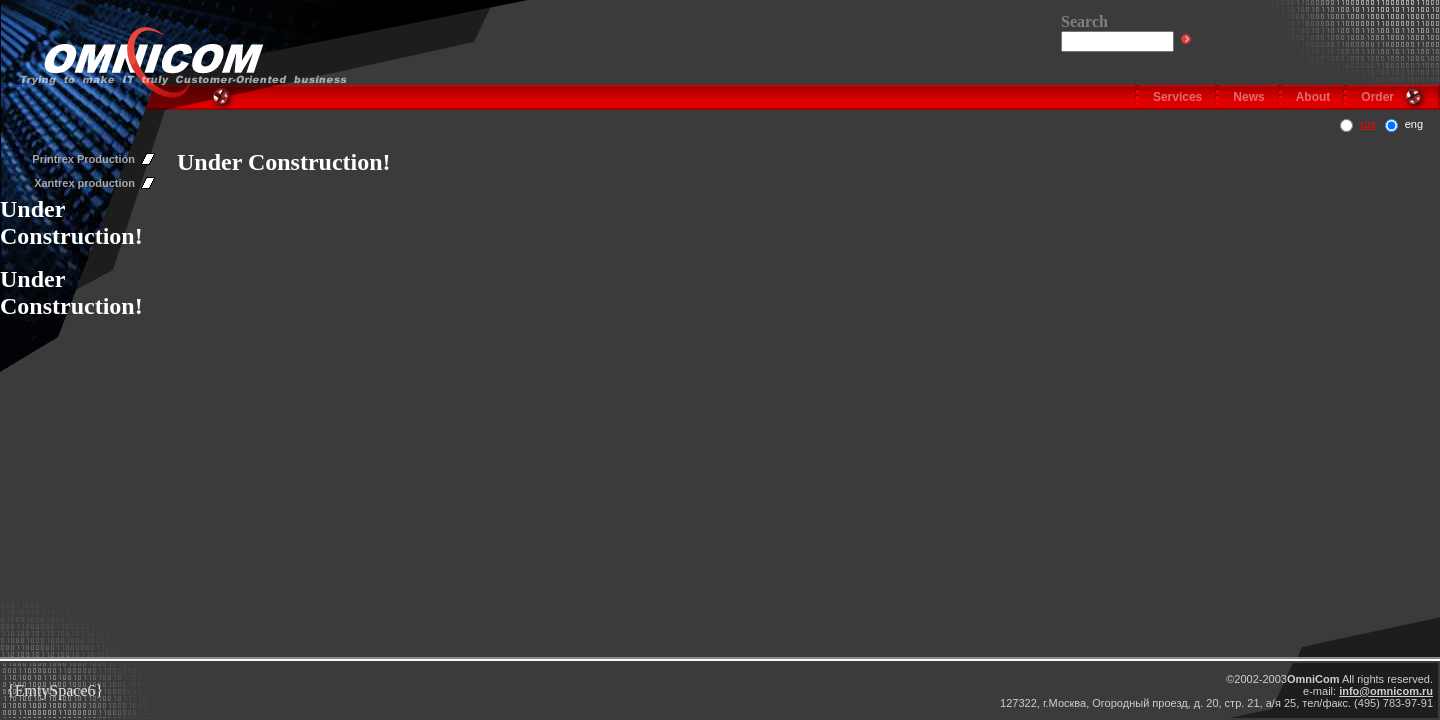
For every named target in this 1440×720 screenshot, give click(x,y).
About (1313, 97)
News (1248, 97)
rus (1367, 124)
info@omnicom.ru (1386, 691)
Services (1177, 97)
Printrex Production (83, 159)
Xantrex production (84, 183)
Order (1377, 97)
